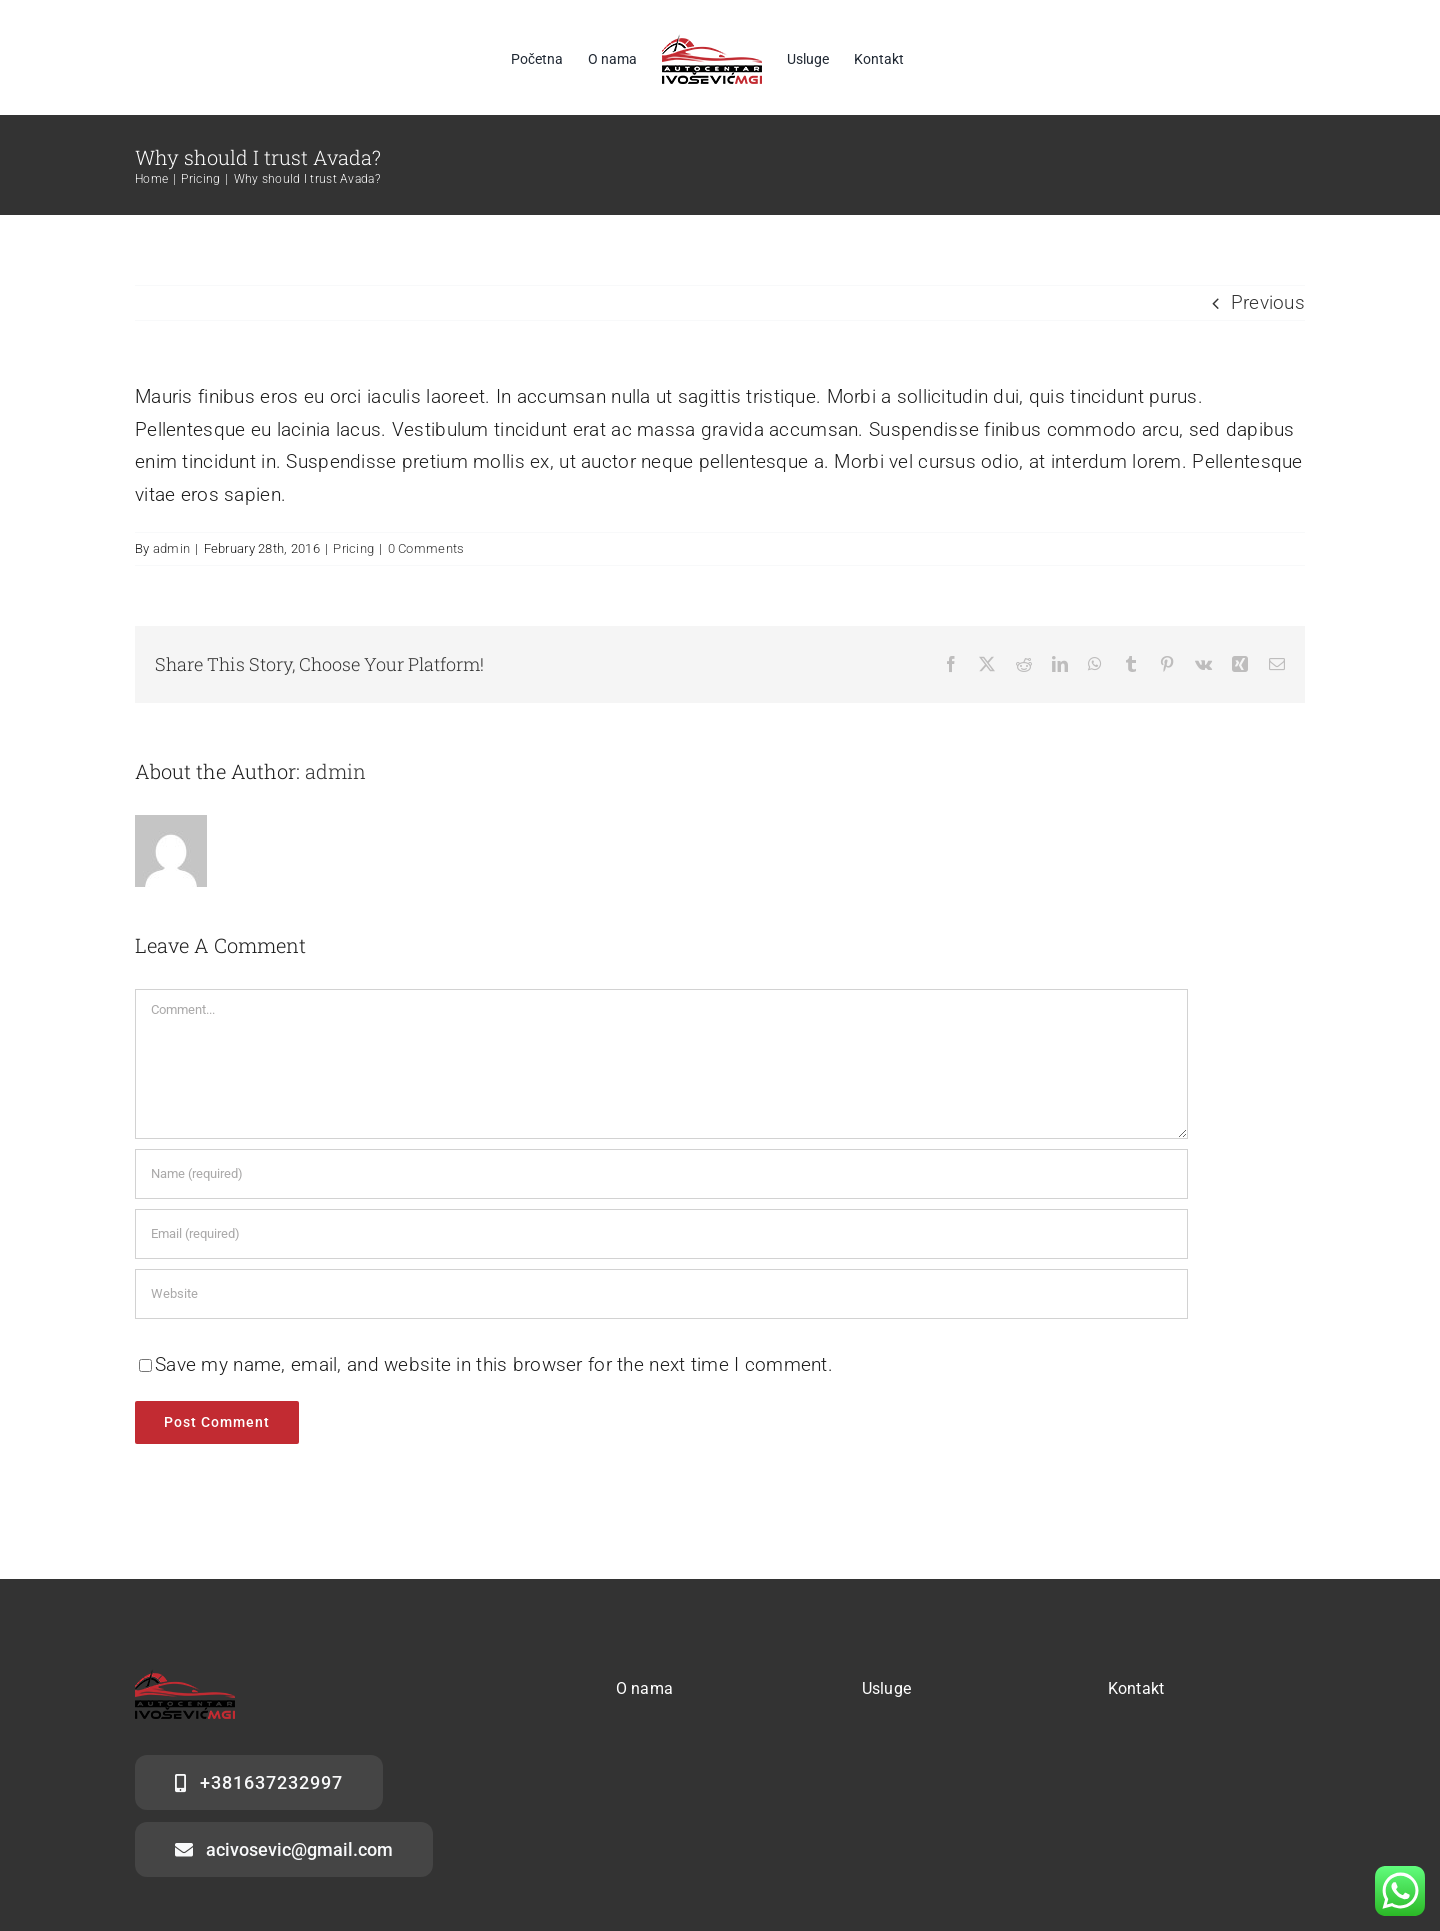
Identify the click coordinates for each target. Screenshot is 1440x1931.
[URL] (661, 1294)
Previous (1268, 302)
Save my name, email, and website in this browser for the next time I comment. (494, 1364)
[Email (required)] (661, 1234)
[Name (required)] (661, 1174)
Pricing (353, 548)
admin (171, 548)
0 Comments (426, 548)
